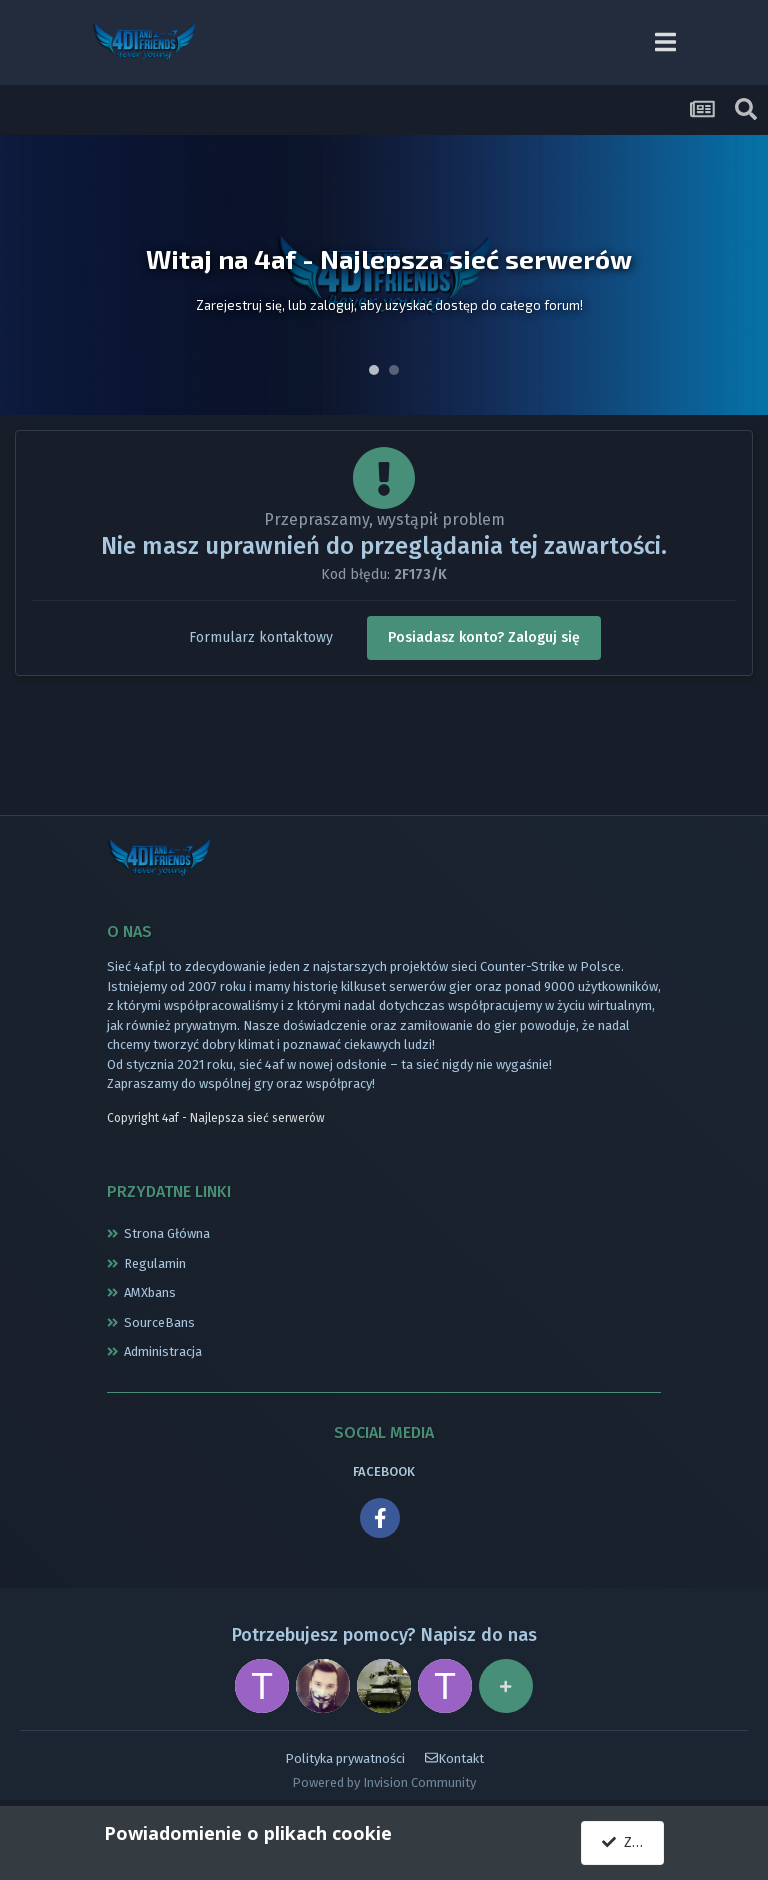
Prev (26, 275)
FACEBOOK (384, 1471)
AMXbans (150, 1292)
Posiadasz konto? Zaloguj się (484, 637)
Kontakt (454, 1758)
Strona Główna (167, 1233)
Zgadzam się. (633, 1842)
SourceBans (159, 1322)
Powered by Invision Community (384, 1782)
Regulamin (155, 1263)
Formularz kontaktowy (261, 637)
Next (742, 275)
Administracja (163, 1351)
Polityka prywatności (345, 1758)
